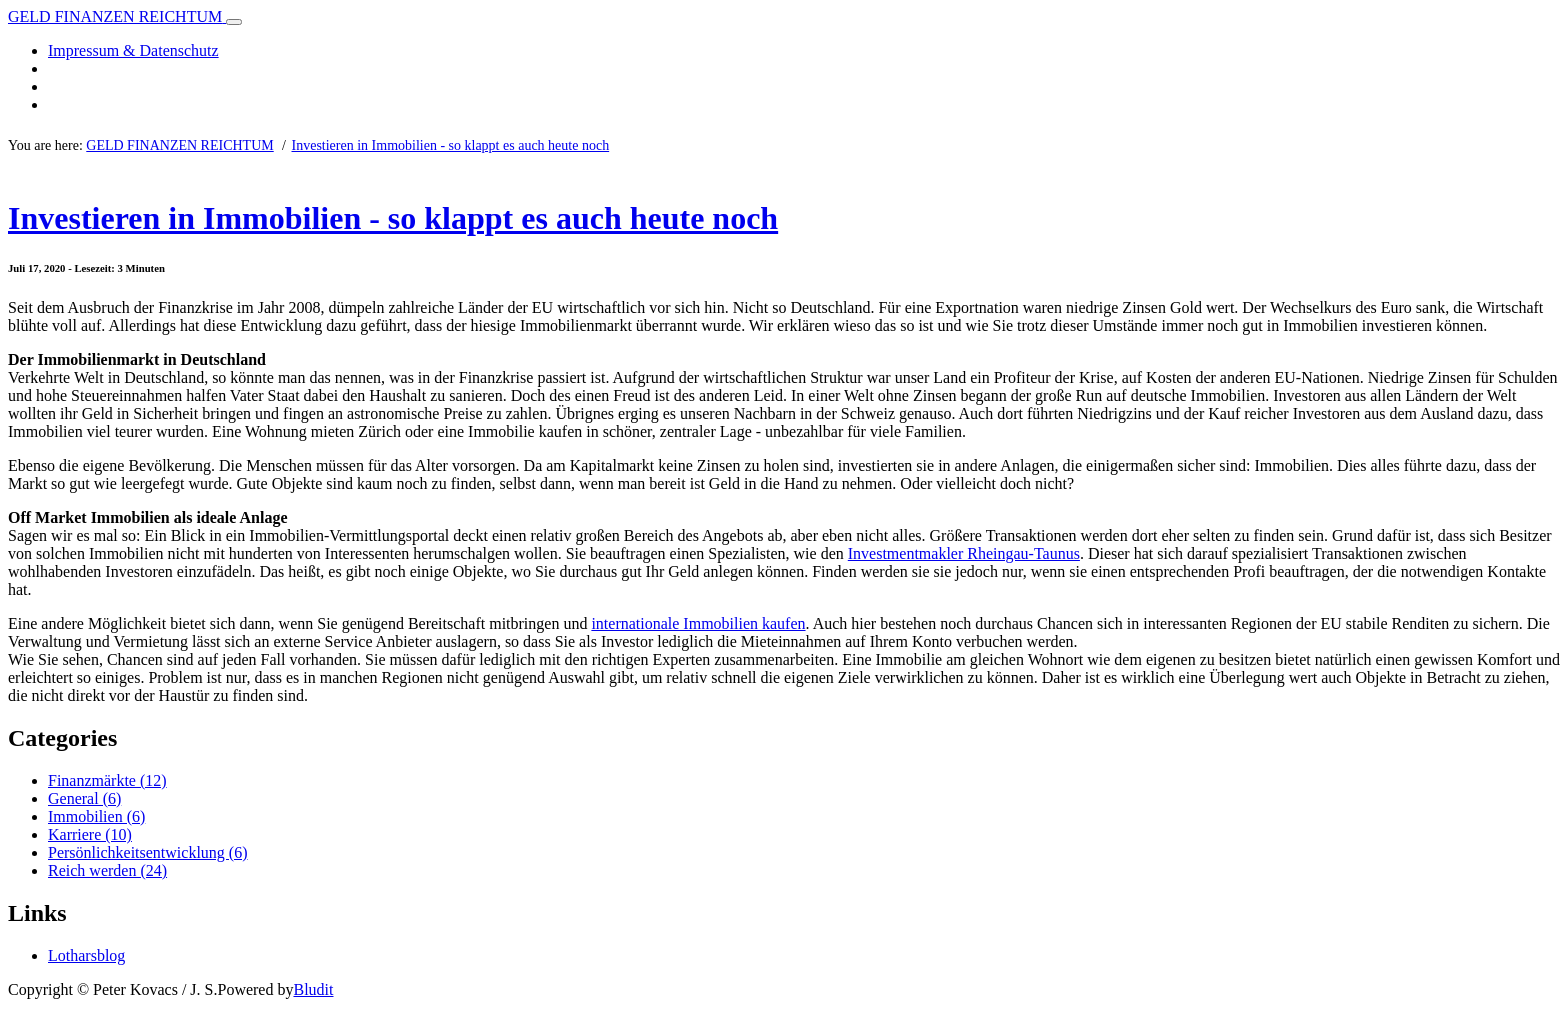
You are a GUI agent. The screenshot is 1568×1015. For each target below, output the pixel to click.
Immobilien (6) (96, 816)
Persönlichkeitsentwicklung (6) (148, 852)
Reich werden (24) (107, 870)
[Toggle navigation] (234, 22)
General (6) (84, 798)
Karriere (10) (90, 834)
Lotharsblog (86, 955)
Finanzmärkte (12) (107, 780)
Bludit (313, 989)
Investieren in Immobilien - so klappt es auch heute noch (451, 145)
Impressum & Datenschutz (133, 50)
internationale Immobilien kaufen (698, 623)
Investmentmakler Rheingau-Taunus (964, 553)
